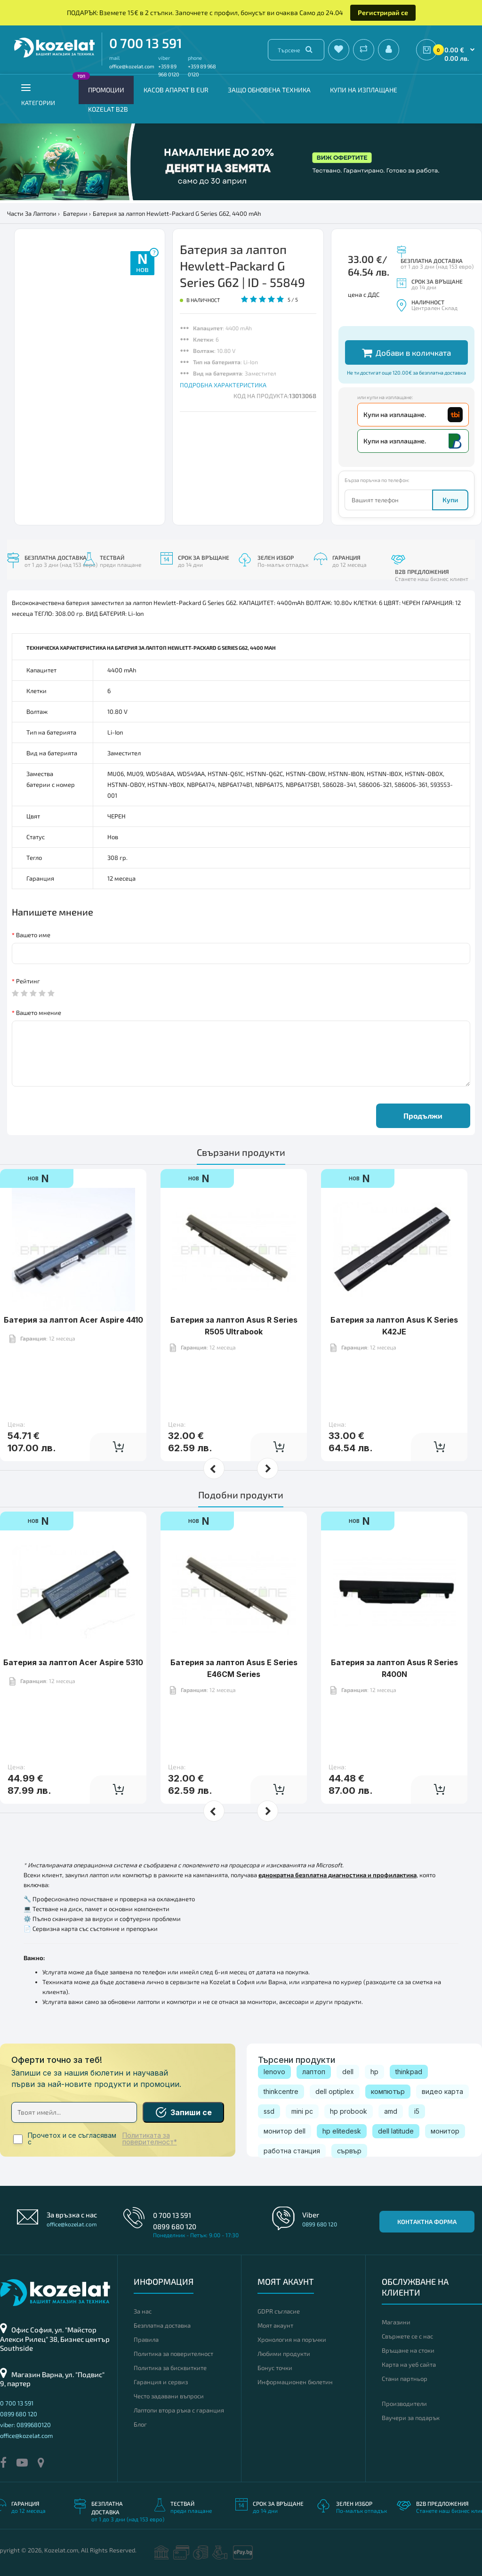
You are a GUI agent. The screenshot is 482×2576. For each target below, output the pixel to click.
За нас (143, 2311)
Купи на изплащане (363, 90)
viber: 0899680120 (25, 2425)
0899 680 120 (174, 2226)
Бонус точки (274, 2368)
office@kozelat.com (131, 66)
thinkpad (408, 2072)
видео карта (442, 2091)
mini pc (302, 2111)
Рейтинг (28, 981)
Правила (146, 2339)
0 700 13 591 (145, 43)
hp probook (348, 2111)
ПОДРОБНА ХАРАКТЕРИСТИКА (223, 385)
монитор (445, 2131)
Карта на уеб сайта (409, 2364)
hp (374, 2072)
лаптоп (313, 2072)
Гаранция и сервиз (161, 2382)
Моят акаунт (275, 2325)
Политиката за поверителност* (149, 2138)
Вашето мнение (38, 1012)
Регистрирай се (383, 12)
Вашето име (33, 935)
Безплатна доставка (162, 2325)
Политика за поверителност (173, 2353)
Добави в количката (406, 352)
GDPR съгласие (278, 2311)
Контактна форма (427, 2221)
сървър (349, 2151)
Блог (140, 2424)
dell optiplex (334, 2091)
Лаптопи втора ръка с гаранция (179, 2410)
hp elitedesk (341, 2131)
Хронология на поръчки (291, 2339)
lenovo (274, 2072)
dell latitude (396, 2131)
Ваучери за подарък (411, 2417)
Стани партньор (404, 2378)
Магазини (396, 2322)
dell (347, 2072)
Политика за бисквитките (170, 2368)
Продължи (422, 1115)
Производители (404, 2403)
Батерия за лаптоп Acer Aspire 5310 (73, 1662)
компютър (388, 2091)
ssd (269, 2111)
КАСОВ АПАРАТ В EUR (176, 90)
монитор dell (284, 2131)
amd (390, 2111)
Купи (450, 500)
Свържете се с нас (407, 2336)
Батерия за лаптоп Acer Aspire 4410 (73, 1320)
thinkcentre (281, 2091)
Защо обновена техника (269, 90)
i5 (416, 2111)
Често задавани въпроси (169, 2396)
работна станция (292, 2151)
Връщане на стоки (408, 2350)
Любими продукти (283, 2353)
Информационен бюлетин (295, 2382)
